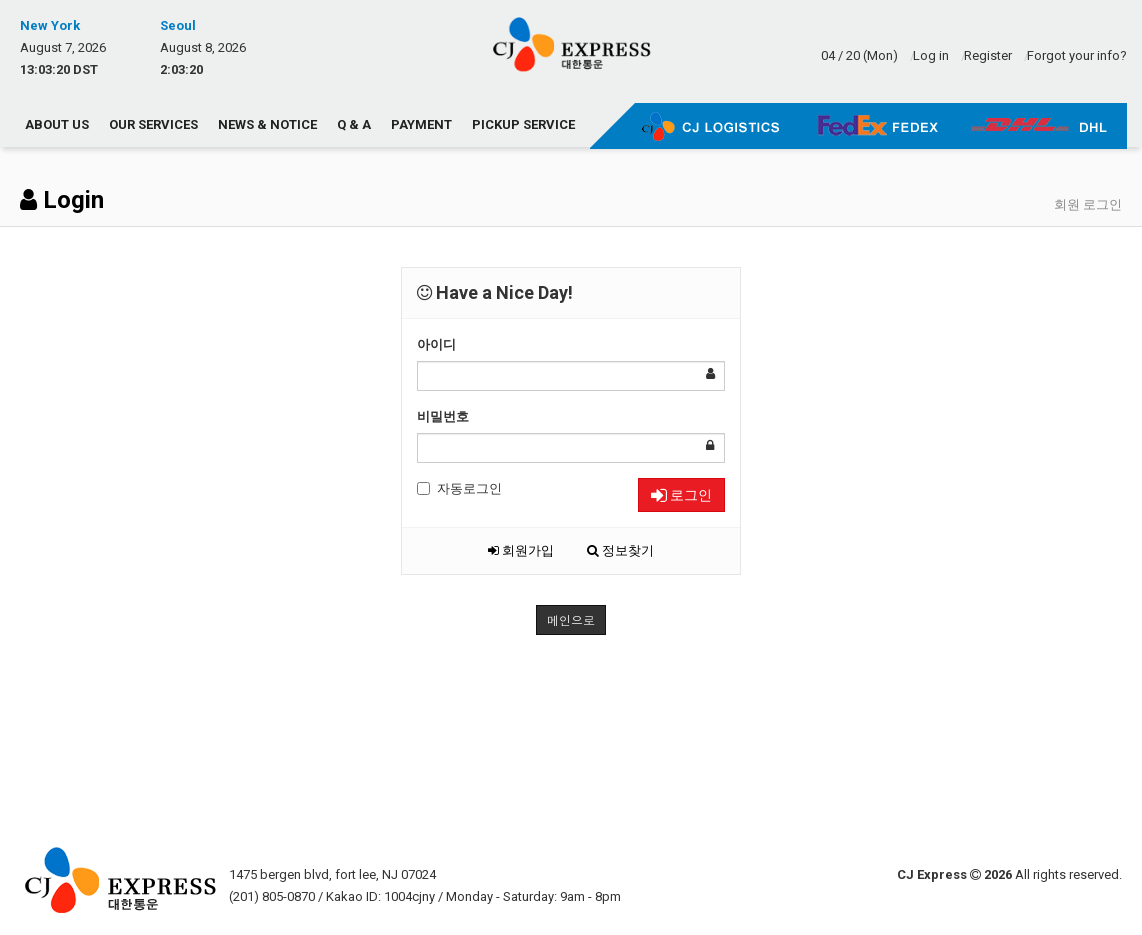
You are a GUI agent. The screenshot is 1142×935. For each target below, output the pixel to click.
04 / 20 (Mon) (859, 55)
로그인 (681, 495)
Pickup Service (523, 124)
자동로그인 (459, 488)
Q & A (354, 124)
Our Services (153, 124)
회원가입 (521, 550)
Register (988, 55)
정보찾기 (620, 550)
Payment (421, 124)
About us (57, 124)
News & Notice (267, 124)
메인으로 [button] (571, 619)
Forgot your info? (1077, 55)
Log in (931, 55)
